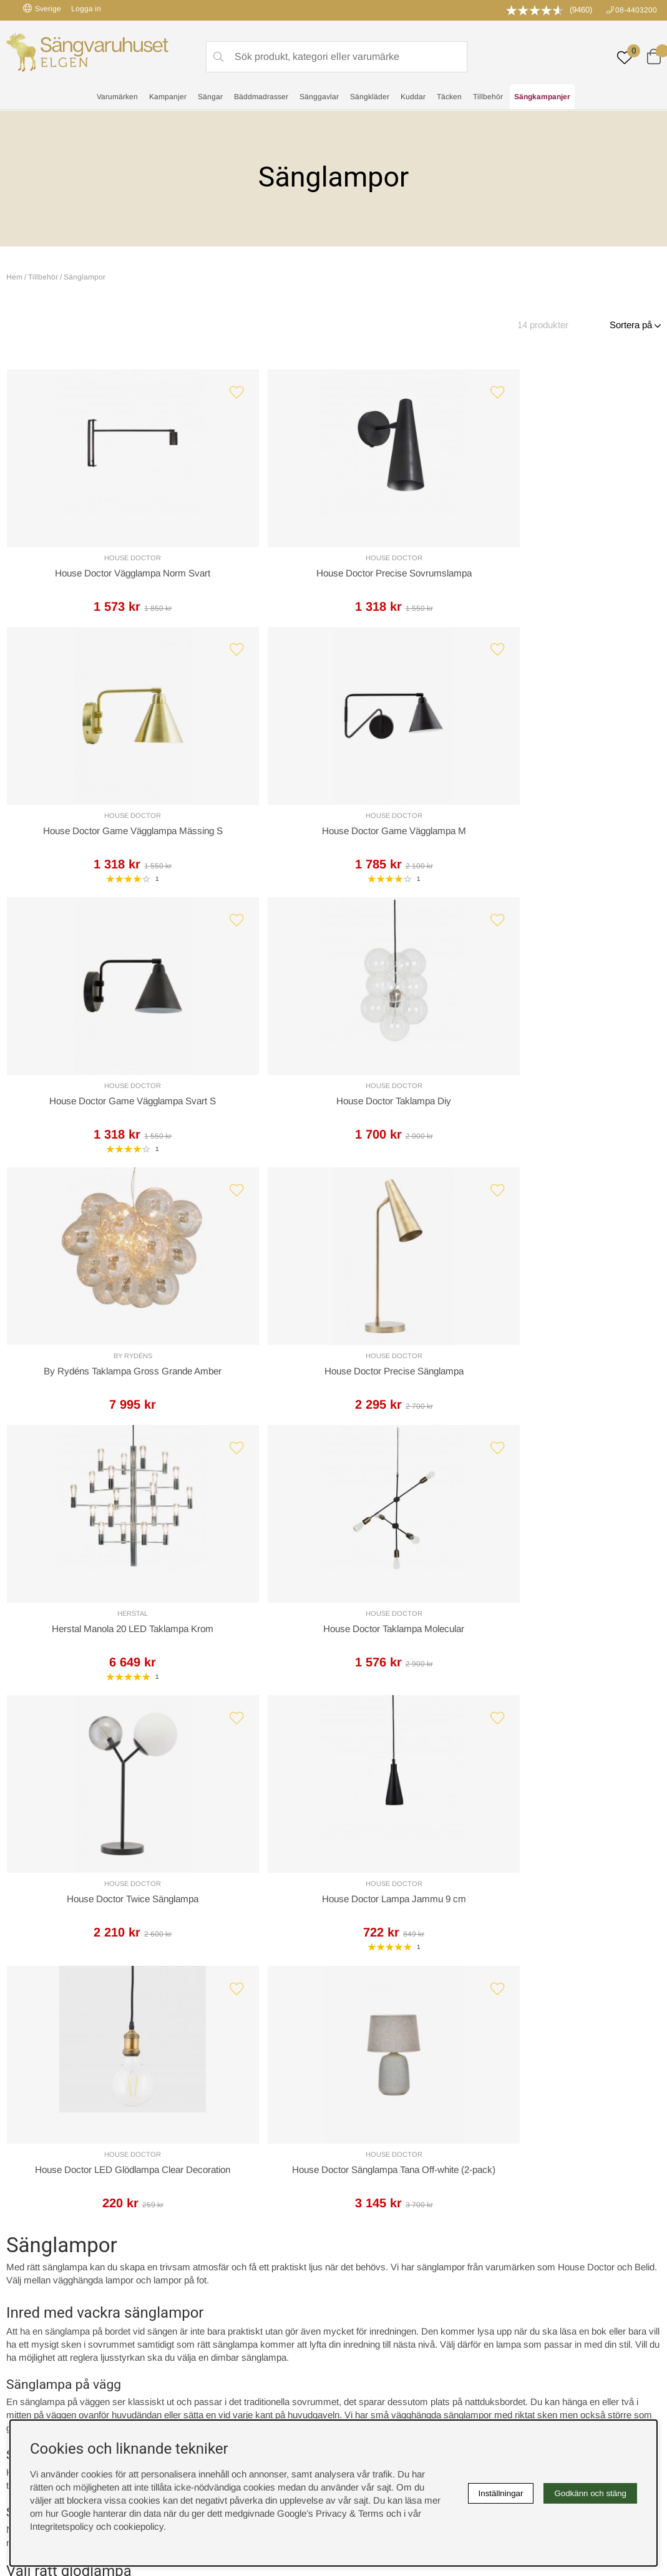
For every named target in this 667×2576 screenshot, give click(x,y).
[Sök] (337, 56)
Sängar (210, 97)
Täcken (449, 97)
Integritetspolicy (370, 2285)
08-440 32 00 (435, 2118)
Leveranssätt (139, 2068)
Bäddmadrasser (261, 97)
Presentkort (199, 2298)
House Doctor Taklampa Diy (250, 856)
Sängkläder (369, 97)
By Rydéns (416, 839)
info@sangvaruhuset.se (440, 2131)
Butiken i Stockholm (541, 2298)
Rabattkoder (200, 2258)
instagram (39, 2336)
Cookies (355, 2258)
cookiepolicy (138, 2526)
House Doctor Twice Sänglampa (416, 1135)
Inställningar (501, 2493)
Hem (14, 277)
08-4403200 (636, 10)
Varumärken (117, 97)
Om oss (191, 2285)
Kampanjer (168, 97)
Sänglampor (84, 277)
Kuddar (413, 97)
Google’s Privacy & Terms (330, 2513)
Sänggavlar (319, 97)
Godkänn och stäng (590, 2493)
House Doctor (85, 561)
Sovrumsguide (205, 2272)
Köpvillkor (358, 2272)
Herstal (85, 1118)
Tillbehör (488, 97)
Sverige (42, 8)
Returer (311, 2068)
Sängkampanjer (542, 97)
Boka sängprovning (540, 2258)
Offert (216, 2068)
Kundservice (47, 2068)
